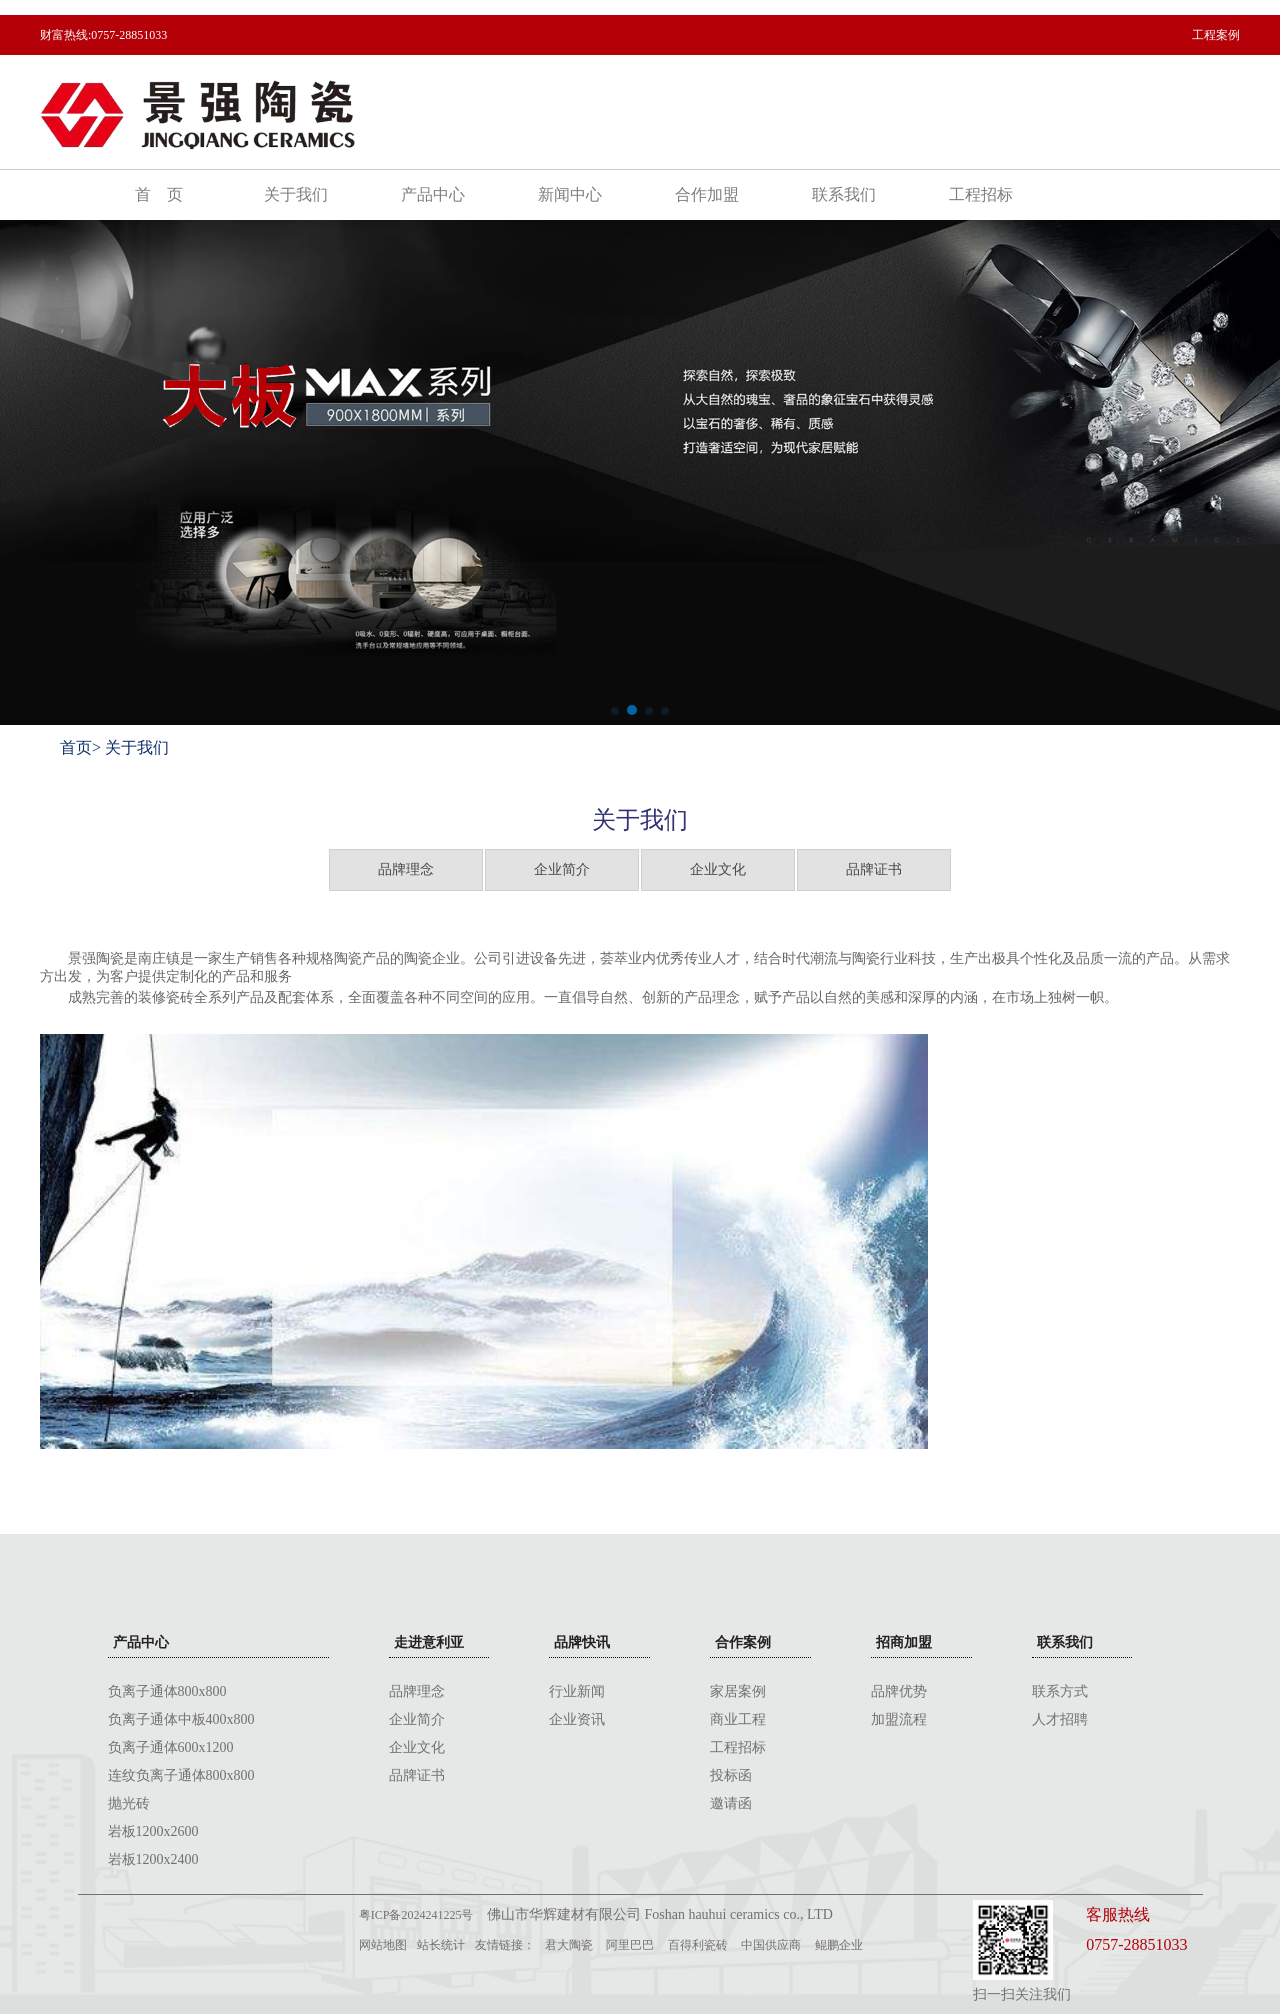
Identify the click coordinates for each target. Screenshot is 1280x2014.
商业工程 (738, 1719)
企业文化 (718, 869)
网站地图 (383, 1945)
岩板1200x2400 (153, 1859)
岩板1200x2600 (153, 1831)
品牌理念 (406, 869)
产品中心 (433, 194)
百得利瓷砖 (698, 1945)
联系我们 (844, 194)
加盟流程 (899, 1719)
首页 (76, 747)
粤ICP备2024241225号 (416, 1915)
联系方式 (1060, 1691)
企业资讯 (577, 1719)
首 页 (159, 194)
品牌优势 (899, 1691)
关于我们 (296, 194)
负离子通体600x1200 (171, 1747)
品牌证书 (874, 869)
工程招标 (981, 194)
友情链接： (505, 1945)
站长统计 (441, 1945)
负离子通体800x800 (167, 1691)
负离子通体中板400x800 (181, 1719)
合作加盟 (707, 194)
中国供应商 (771, 1945)
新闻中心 (570, 194)
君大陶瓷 (569, 1945)
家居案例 (738, 1691)
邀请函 (731, 1803)
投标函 (731, 1775)
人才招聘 (1060, 1719)
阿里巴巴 (630, 1945)
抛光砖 (129, 1803)
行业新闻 (577, 1691)
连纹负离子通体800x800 (181, 1775)
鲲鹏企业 (839, 1945)
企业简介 (562, 869)
